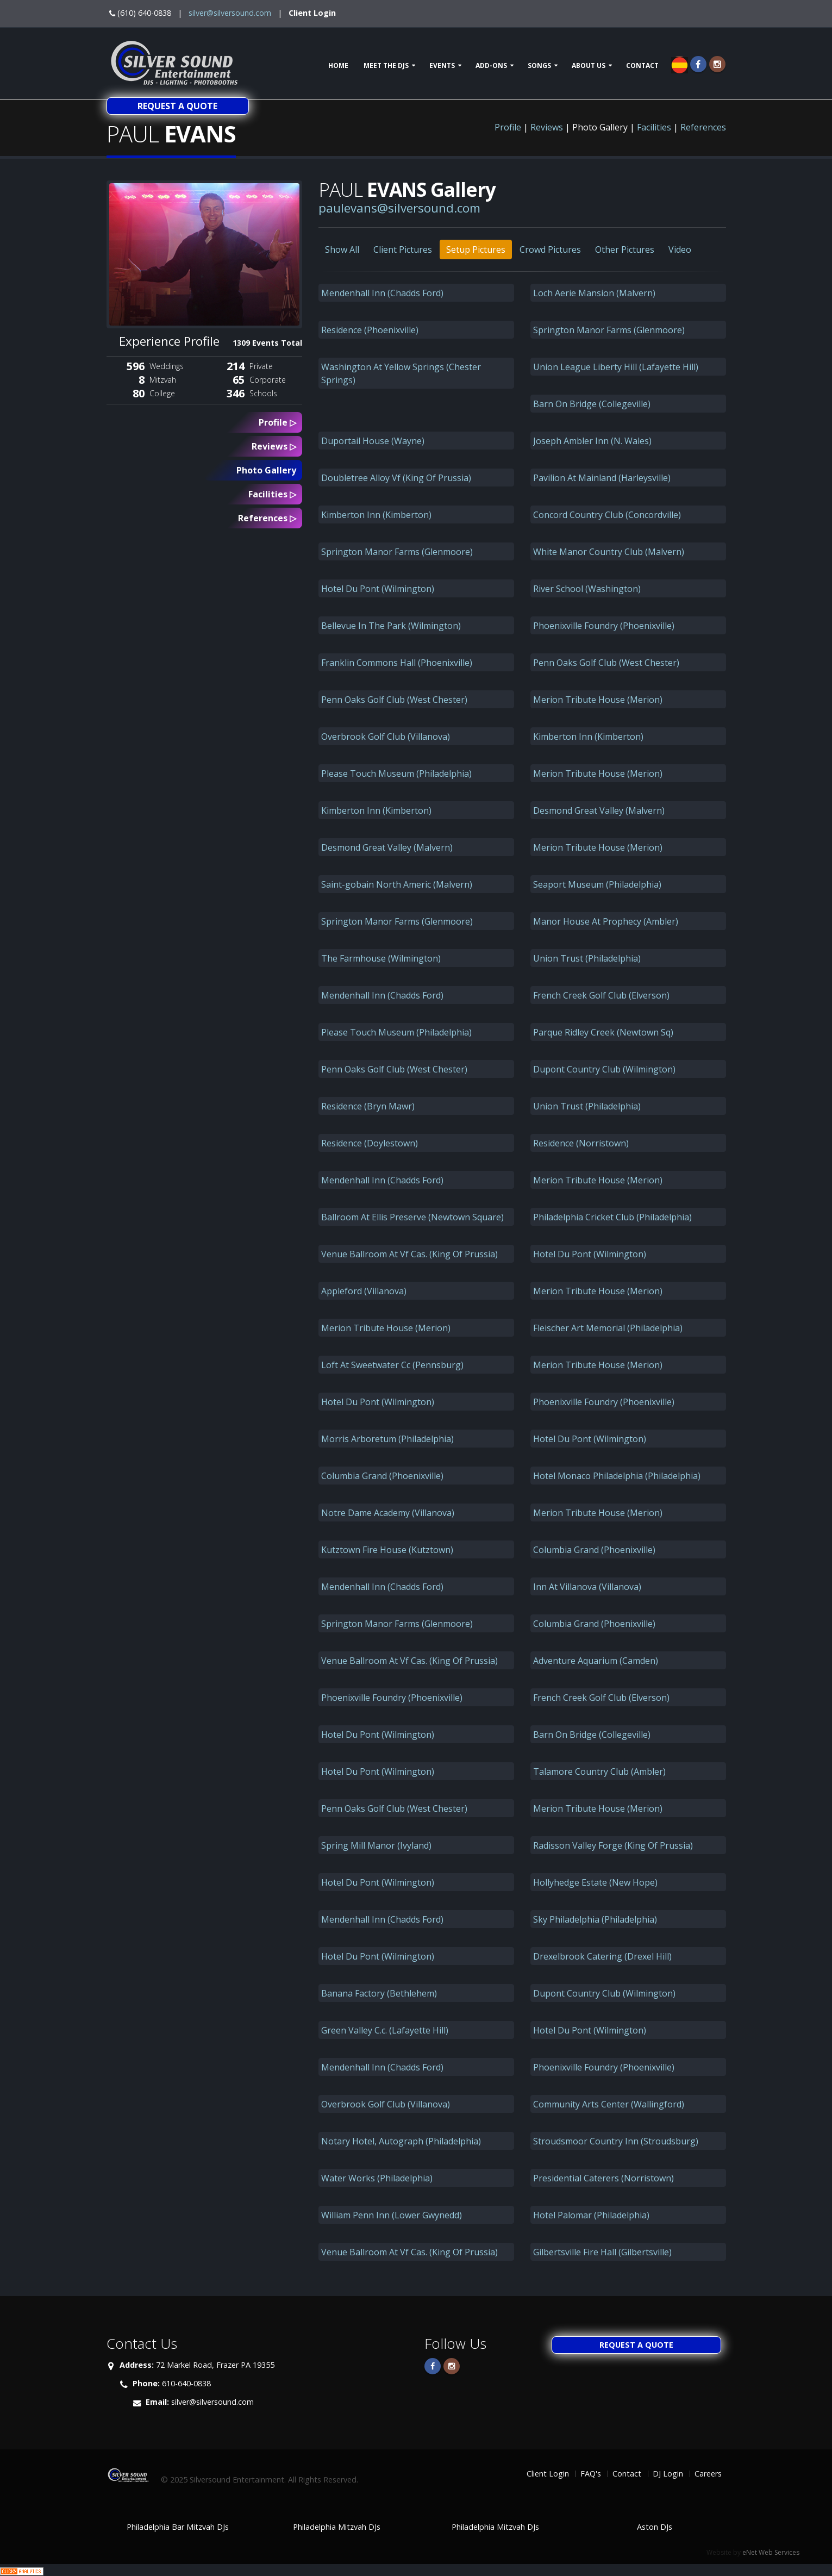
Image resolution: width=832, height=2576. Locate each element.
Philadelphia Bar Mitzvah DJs (178, 2527)
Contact (642, 65)
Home (338, 65)
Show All (342, 249)
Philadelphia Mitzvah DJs (336, 2527)
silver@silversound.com (230, 13)
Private (261, 366)
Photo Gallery (266, 470)
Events (442, 65)
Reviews (546, 127)
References (703, 127)
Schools (263, 393)
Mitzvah (162, 380)
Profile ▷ (277, 422)
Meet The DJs (386, 65)
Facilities (654, 127)
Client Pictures (402, 249)
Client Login (312, 13)
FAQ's (590, 2473)
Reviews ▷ (274, 446)
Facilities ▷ (272, 494)
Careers (708, 2473)
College (162, 393)
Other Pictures (624, 249)
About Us (588, 65)
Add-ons (491, 65)
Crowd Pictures (550, 249)
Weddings (166, 366)
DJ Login (668, 2473)
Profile (508, 127)
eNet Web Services (770, 2552)
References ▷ (267, 518)
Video (679, 249)
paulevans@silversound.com (399, 207)
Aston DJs (654, 2527)
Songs (539, 65)
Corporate (267, 380)
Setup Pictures (475, 249)
